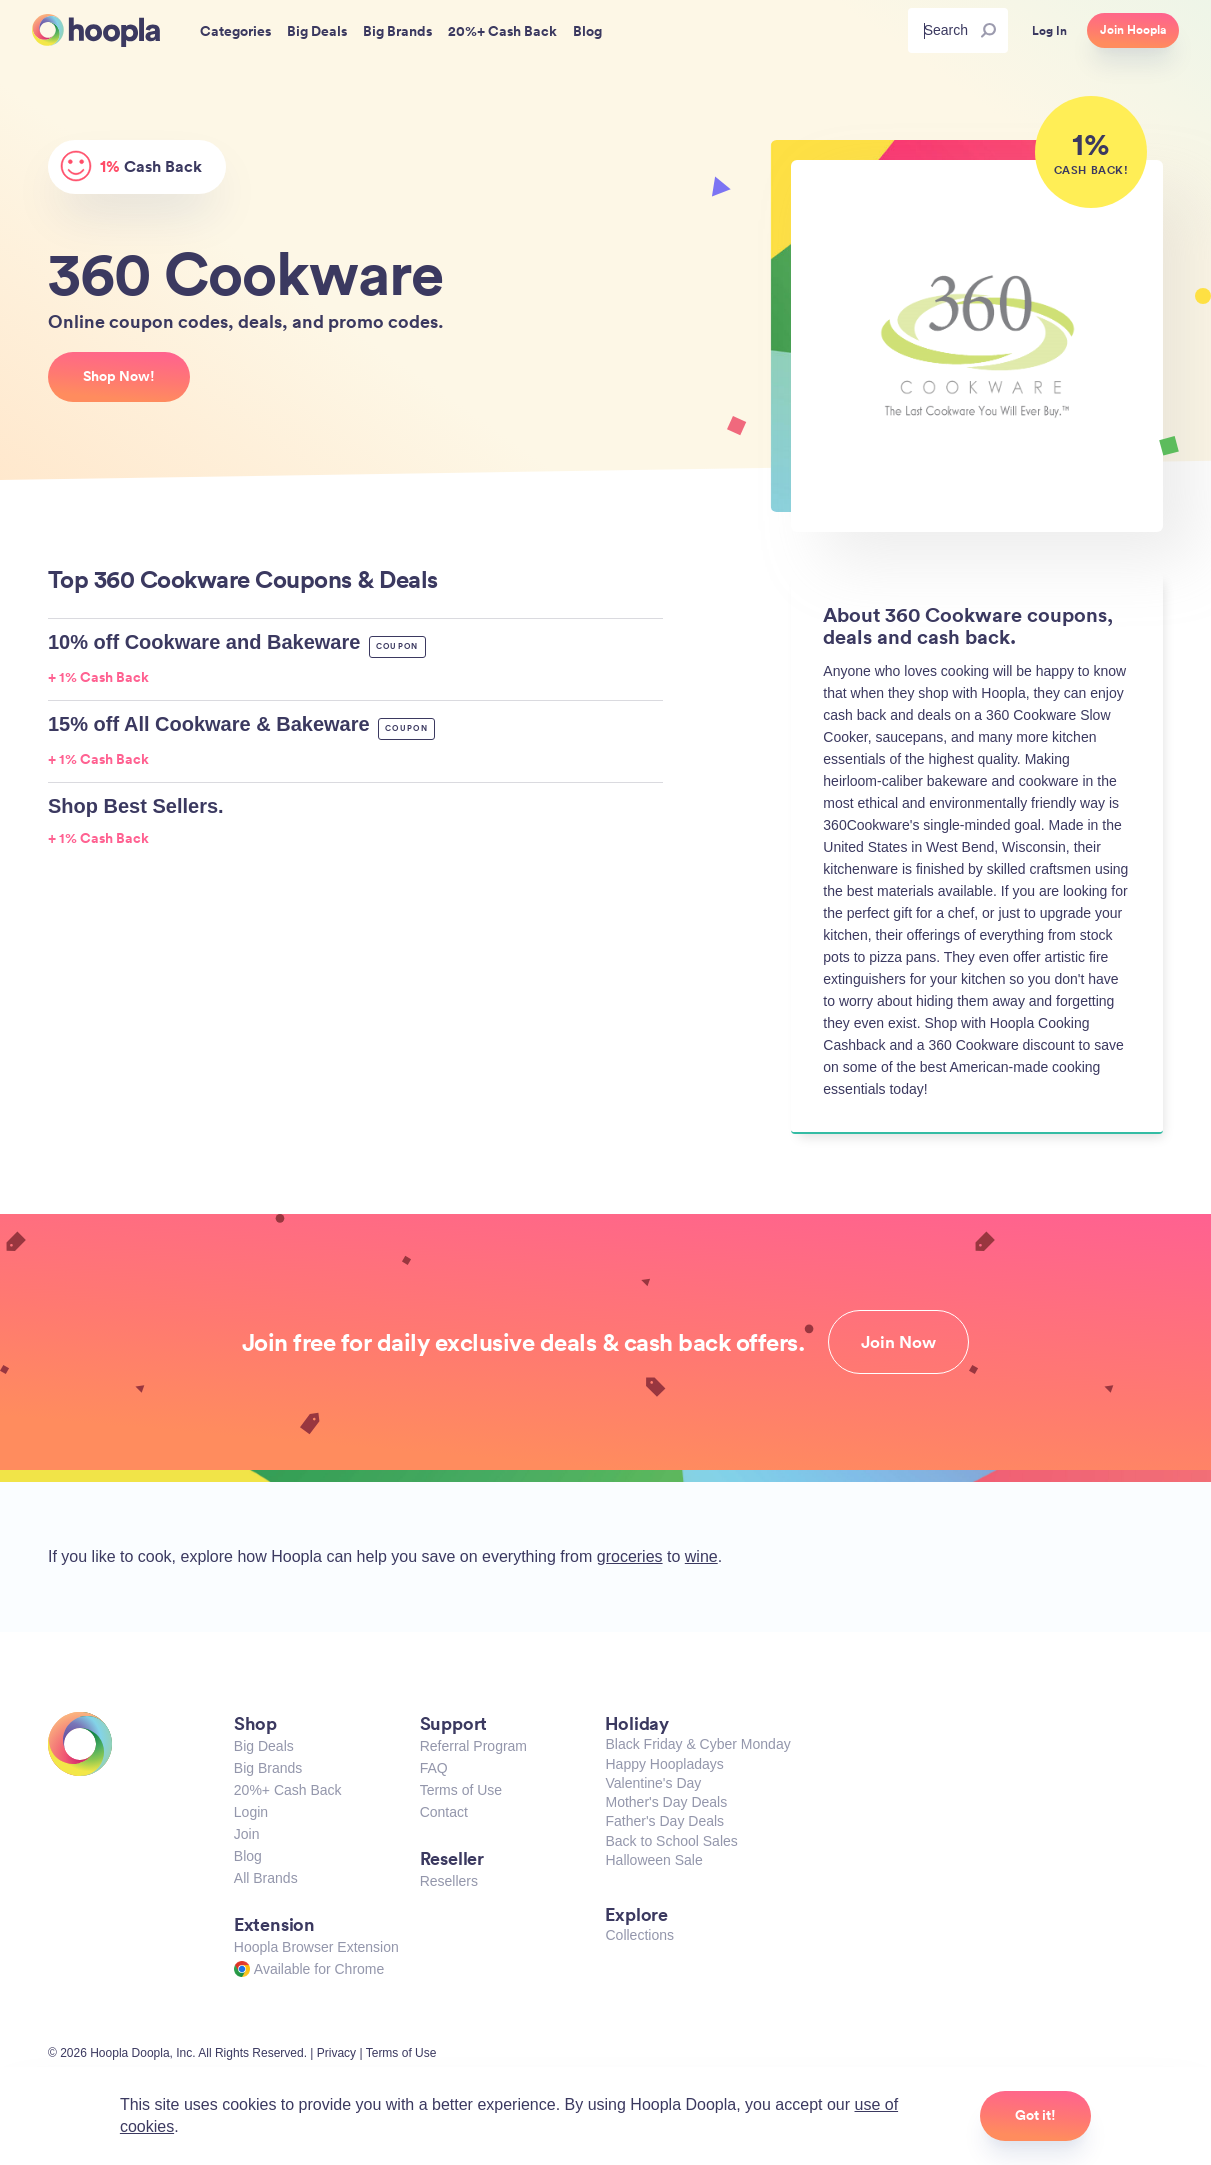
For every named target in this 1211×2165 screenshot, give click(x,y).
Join (247, 1834)
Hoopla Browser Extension (316, 1947)
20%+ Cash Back (288, 1790)
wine (701, 1556)
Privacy (336, 2053)
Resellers (449, 1881)
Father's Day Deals (664, 1821)
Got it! (1035, 2115)
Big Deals (264, 1746)
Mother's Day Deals (666, 1802)
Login (251, 1812)
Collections (639, 1935)
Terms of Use (461, 1790)
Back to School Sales (671, 1841)
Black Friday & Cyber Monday (697, 1744)
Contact (444, 1812)
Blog (248, 1856)
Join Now (898, 1342)
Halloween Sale (653, 1860)
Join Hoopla (1133, 30)
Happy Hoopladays (664, 1764)
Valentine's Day (653, 1783)
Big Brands (268, 1768)
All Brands (266, 1878)
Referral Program (473, 1746)
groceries (630, 1556)
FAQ (434, 1768)
